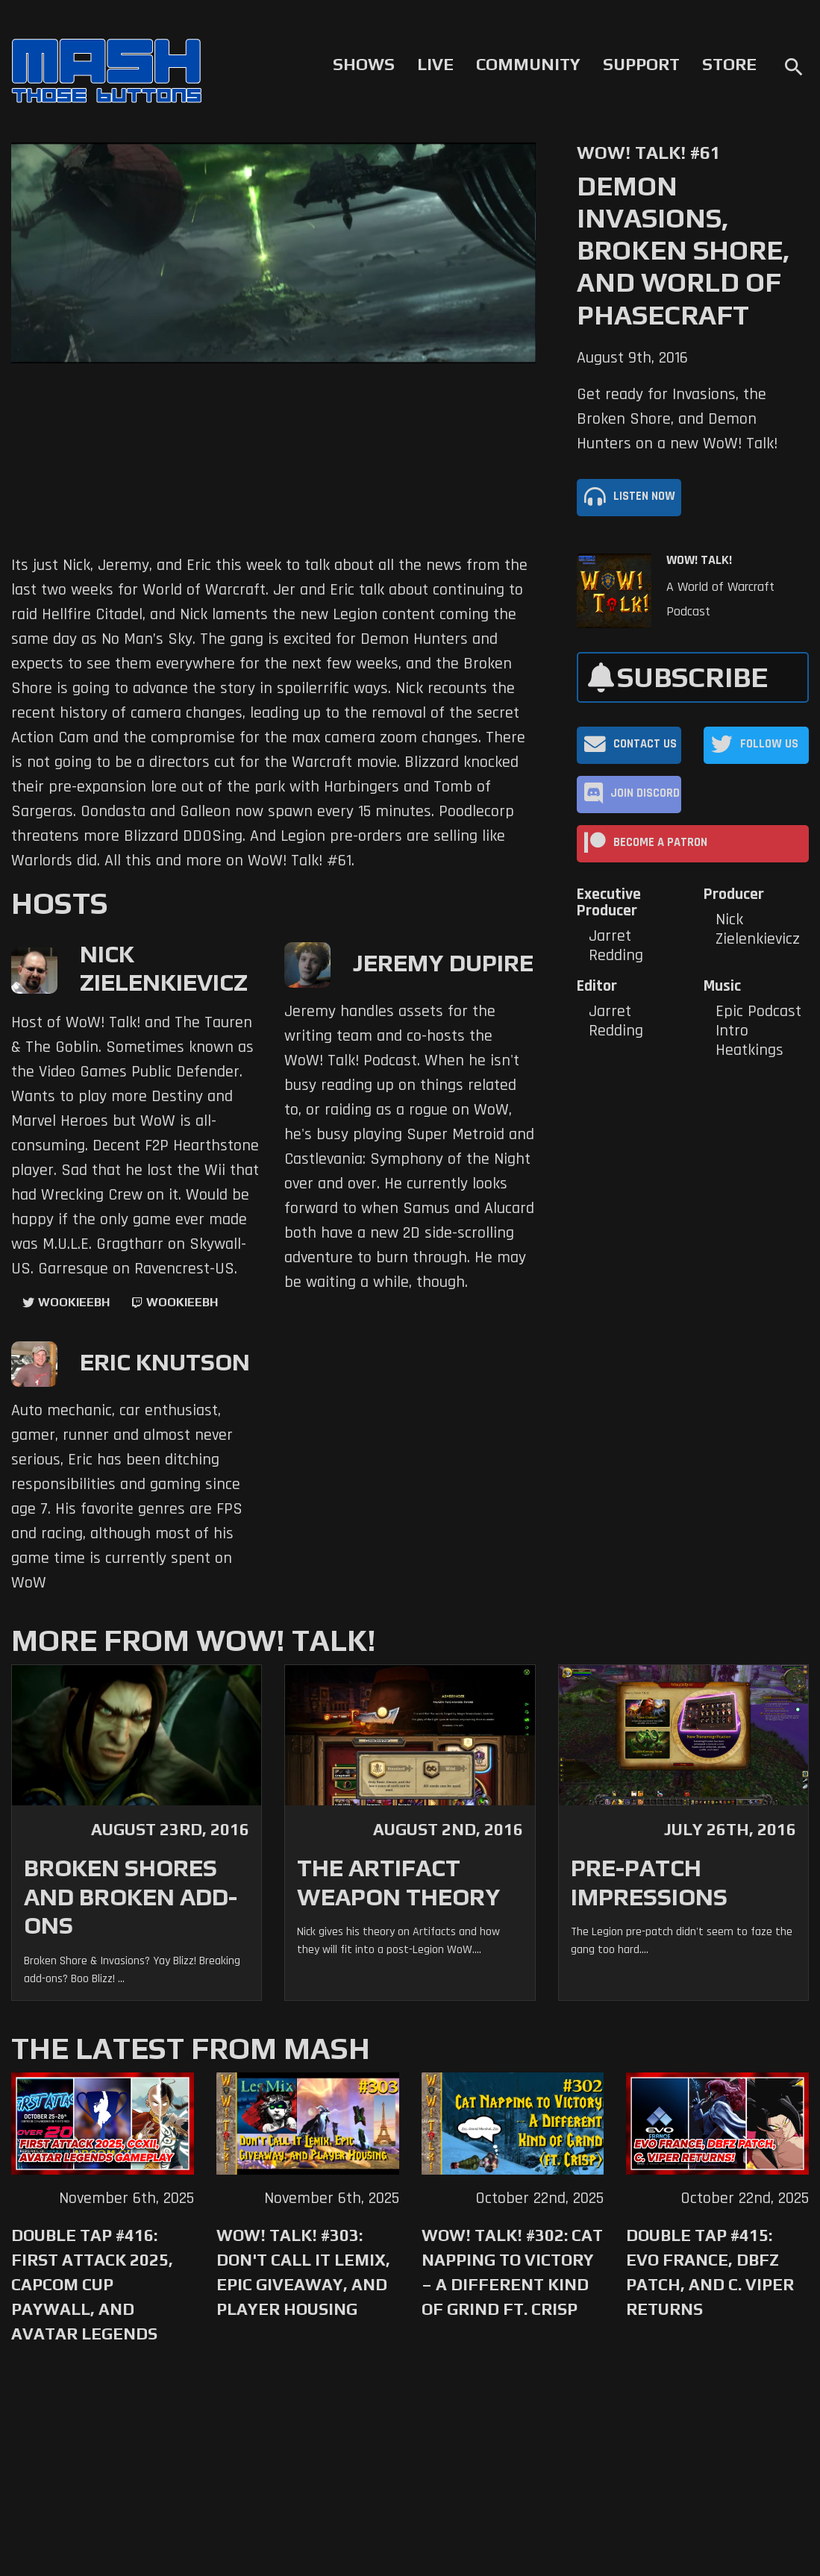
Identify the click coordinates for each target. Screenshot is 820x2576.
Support (641, 64)
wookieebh (182, 1302)
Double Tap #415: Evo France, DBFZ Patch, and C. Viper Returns (710, 2272)
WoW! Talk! (699, 560)
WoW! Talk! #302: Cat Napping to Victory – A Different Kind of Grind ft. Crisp (512, 2272)
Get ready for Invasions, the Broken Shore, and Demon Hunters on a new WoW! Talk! (677, 419)
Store (729, 64)
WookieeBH (74, 1302)
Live (435, 64)
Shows (364, 64)
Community (528, 64)
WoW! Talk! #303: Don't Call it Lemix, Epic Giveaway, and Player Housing (303, 2272)
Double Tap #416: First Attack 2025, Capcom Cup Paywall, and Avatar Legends (92, 2284)
